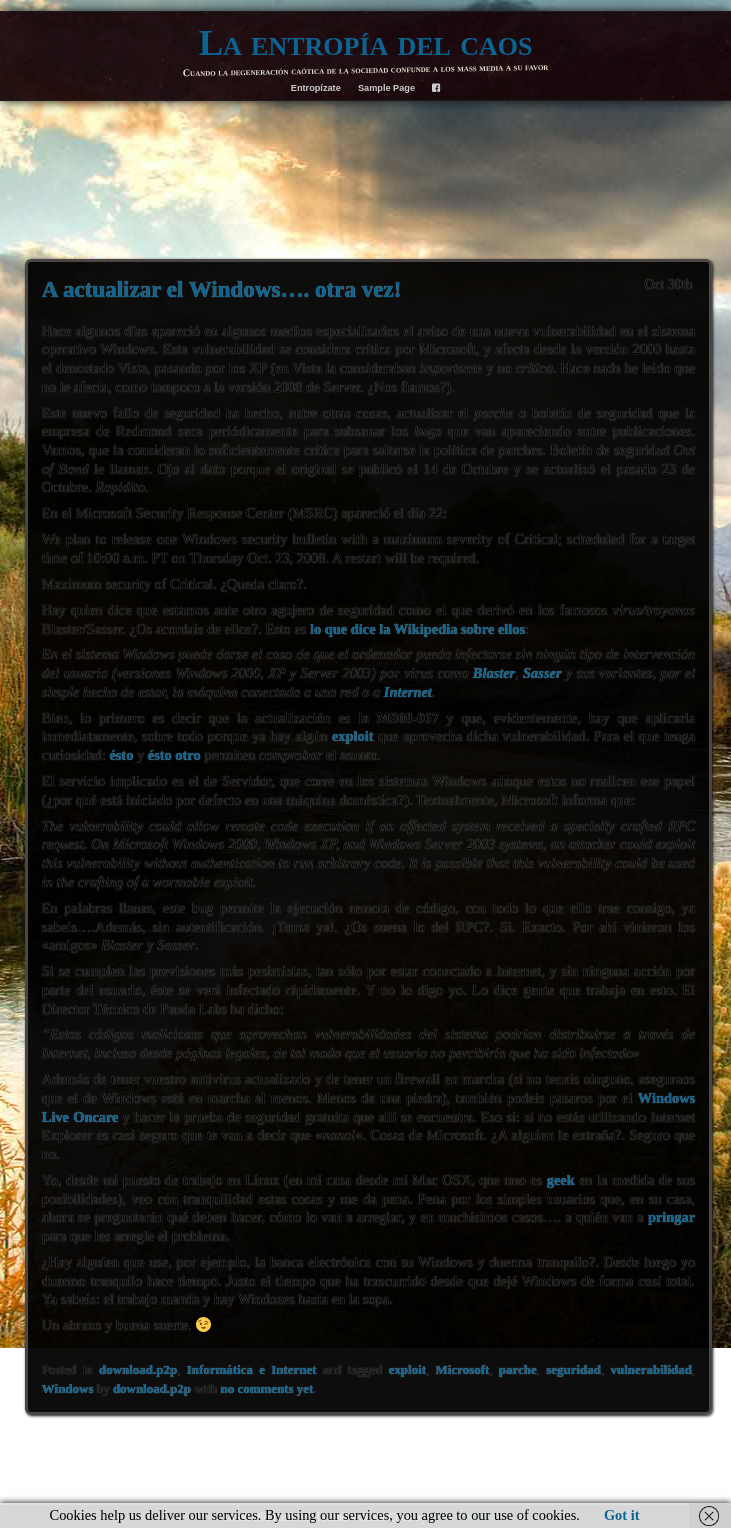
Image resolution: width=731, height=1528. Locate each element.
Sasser (542, 673)
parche (518, 1369)
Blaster (494, 673)
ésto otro (174, 755)
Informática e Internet (252, 1369)
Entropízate (316, 88)
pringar (671, 1217)
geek (561, 1180)
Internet (408, 692)
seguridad (573, 1369)
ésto (121, 755)
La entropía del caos (366, 42)
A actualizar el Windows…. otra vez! (222, 289)
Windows (68, 1388)
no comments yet (267, 1388)
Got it (622, 1515)
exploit (353, 736)
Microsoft (463, 1369)
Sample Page (386, 88)
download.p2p (138, 1369)
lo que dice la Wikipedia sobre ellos (417, 629)
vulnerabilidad (651, 1369)
